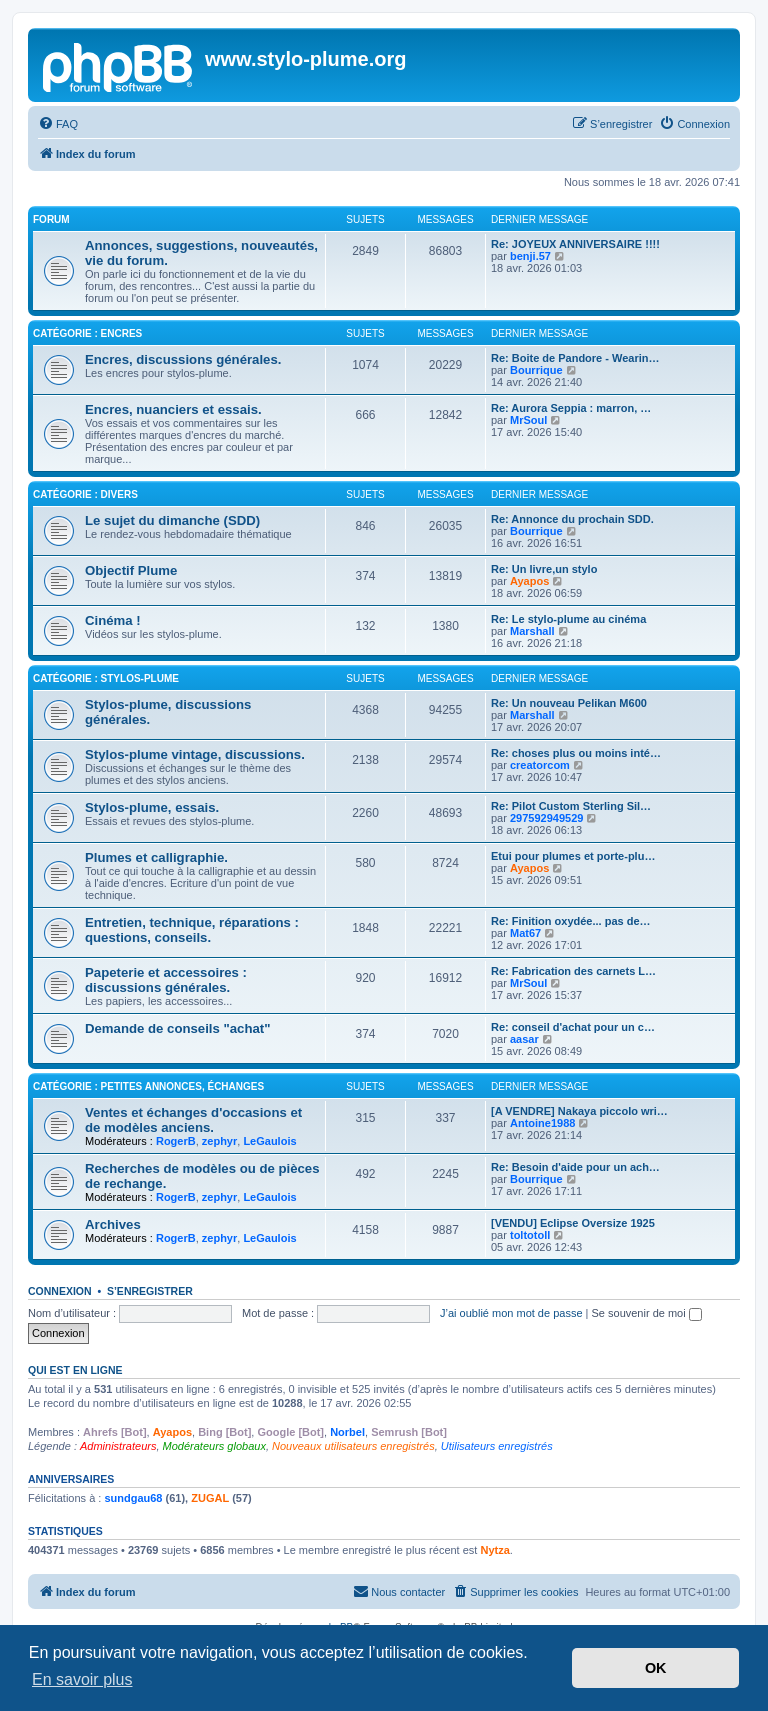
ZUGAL (210, 1498)
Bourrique (536, 370)
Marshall (532, 631)
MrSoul (528, 420)
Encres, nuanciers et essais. (173, 409)
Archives (113, 1224)
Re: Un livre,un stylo (544, 569)
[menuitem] (58, 124)
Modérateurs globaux (214, 1446)
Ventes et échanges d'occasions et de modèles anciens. (193, 1120)
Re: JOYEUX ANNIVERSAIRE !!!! (575, 244)
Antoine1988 (542, 1123)
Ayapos (529, 581)
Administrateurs (118, 1446)
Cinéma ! (113, 620)
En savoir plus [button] (82, 1679)
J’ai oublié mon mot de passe (511, 1313)
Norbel (347, 1432)
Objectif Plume (131, 570)
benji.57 (530, 256)
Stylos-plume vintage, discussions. (195, 754)
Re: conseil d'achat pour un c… (573, 1027)
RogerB (176, 1141)
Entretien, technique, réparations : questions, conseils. (192, 930)
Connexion (60, 1291)
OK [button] (656, 1668)
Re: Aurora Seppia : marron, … (571, 408)
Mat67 (525, 933)
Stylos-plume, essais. (152, 807)
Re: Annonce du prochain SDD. (572, 519)
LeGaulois (269, 1141)
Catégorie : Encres (87, 333)
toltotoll (530, 1235)
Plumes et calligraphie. (156, 857)
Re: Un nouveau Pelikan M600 (569, 703)
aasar (524, 1039)
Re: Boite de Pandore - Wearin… (575, 358)
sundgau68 (133, 1498)
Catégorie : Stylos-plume (106, 678)
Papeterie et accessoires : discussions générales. (166, 980)
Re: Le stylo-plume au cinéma (568, 619)
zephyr (219, 1141)
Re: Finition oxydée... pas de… (571, 921)
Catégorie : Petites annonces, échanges (148, 1086)
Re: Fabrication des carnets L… (573, 971)
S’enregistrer (150, 1291)
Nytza (494, 1550)
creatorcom (540, 765)
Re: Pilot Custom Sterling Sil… (571, 806)
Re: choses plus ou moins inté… (576, 753)
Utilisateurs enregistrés (497, 1446)
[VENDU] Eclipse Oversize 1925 (573, 1223)
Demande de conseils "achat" (177, 1028)
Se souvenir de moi (647, 1313)
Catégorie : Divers (85, 494)
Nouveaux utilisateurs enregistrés (353, 1446)
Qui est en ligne (75, 1370)
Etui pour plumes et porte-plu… (573, 856)
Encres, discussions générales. (183, 359)
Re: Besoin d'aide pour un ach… (575, 1167)
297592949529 (546, 818)
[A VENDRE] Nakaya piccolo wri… (579, 1111)
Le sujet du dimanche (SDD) (172, 520)
